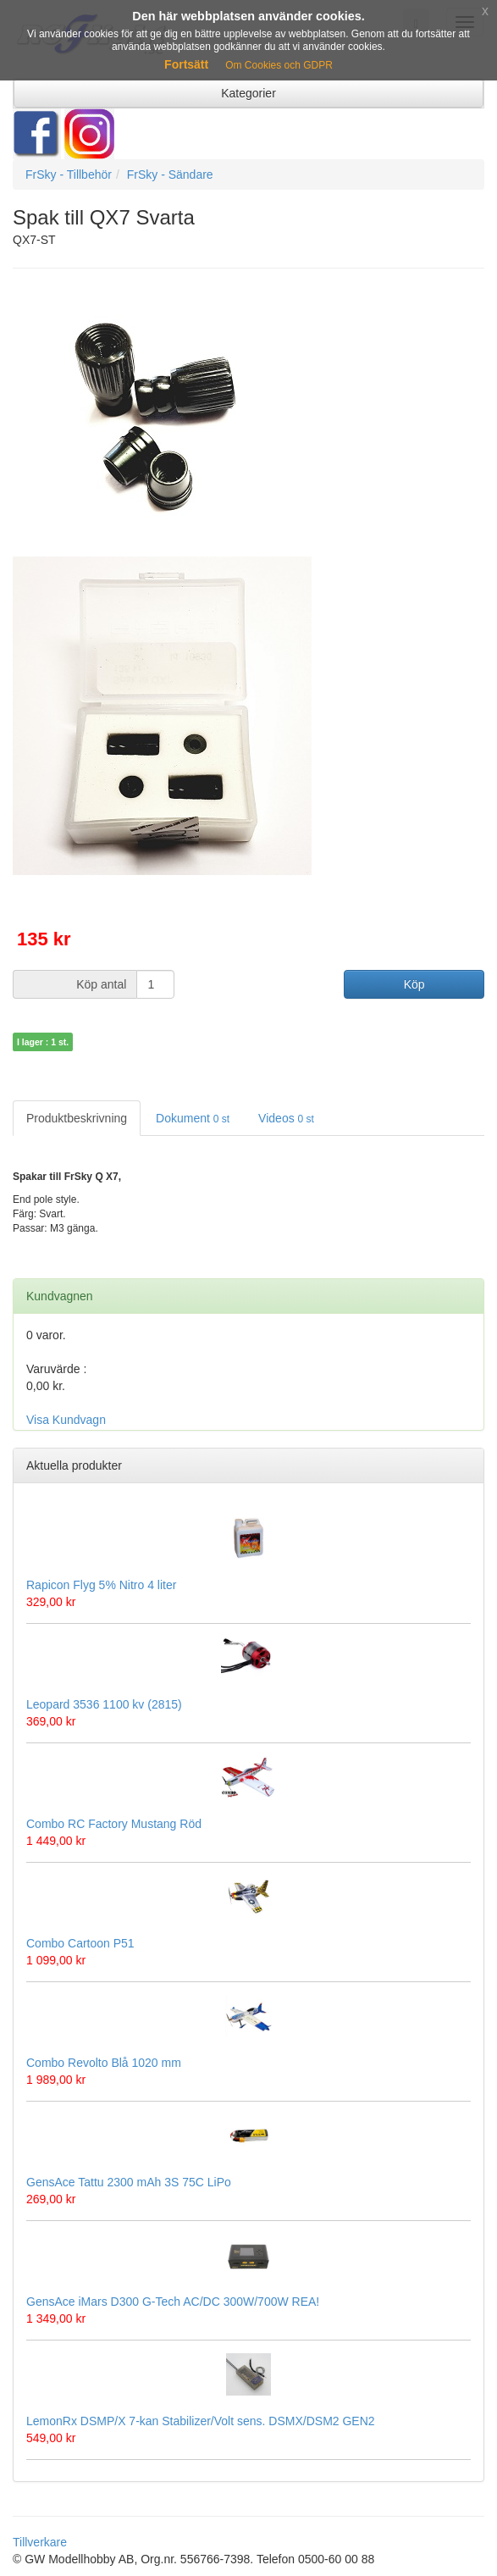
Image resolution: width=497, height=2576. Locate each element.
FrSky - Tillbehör (68, 174)
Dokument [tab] (192, 1118)
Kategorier (248, 93)
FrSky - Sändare (170, 174)
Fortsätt (186, 64)
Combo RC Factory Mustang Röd (114, 1824)
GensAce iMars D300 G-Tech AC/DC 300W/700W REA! (172, 2301)
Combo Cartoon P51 (80, 1943)
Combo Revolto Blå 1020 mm (103, 2062)
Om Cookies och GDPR (279, 65)
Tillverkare (40, 2542)
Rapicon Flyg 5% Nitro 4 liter (101, 1585)
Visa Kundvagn (66, 1419)
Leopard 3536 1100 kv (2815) (104, 1704)
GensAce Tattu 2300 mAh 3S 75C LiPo (128, 2182)
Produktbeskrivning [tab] (76, 1118)
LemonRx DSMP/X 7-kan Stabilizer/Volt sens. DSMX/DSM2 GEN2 (200, 2421)
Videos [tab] (286, 1118)
